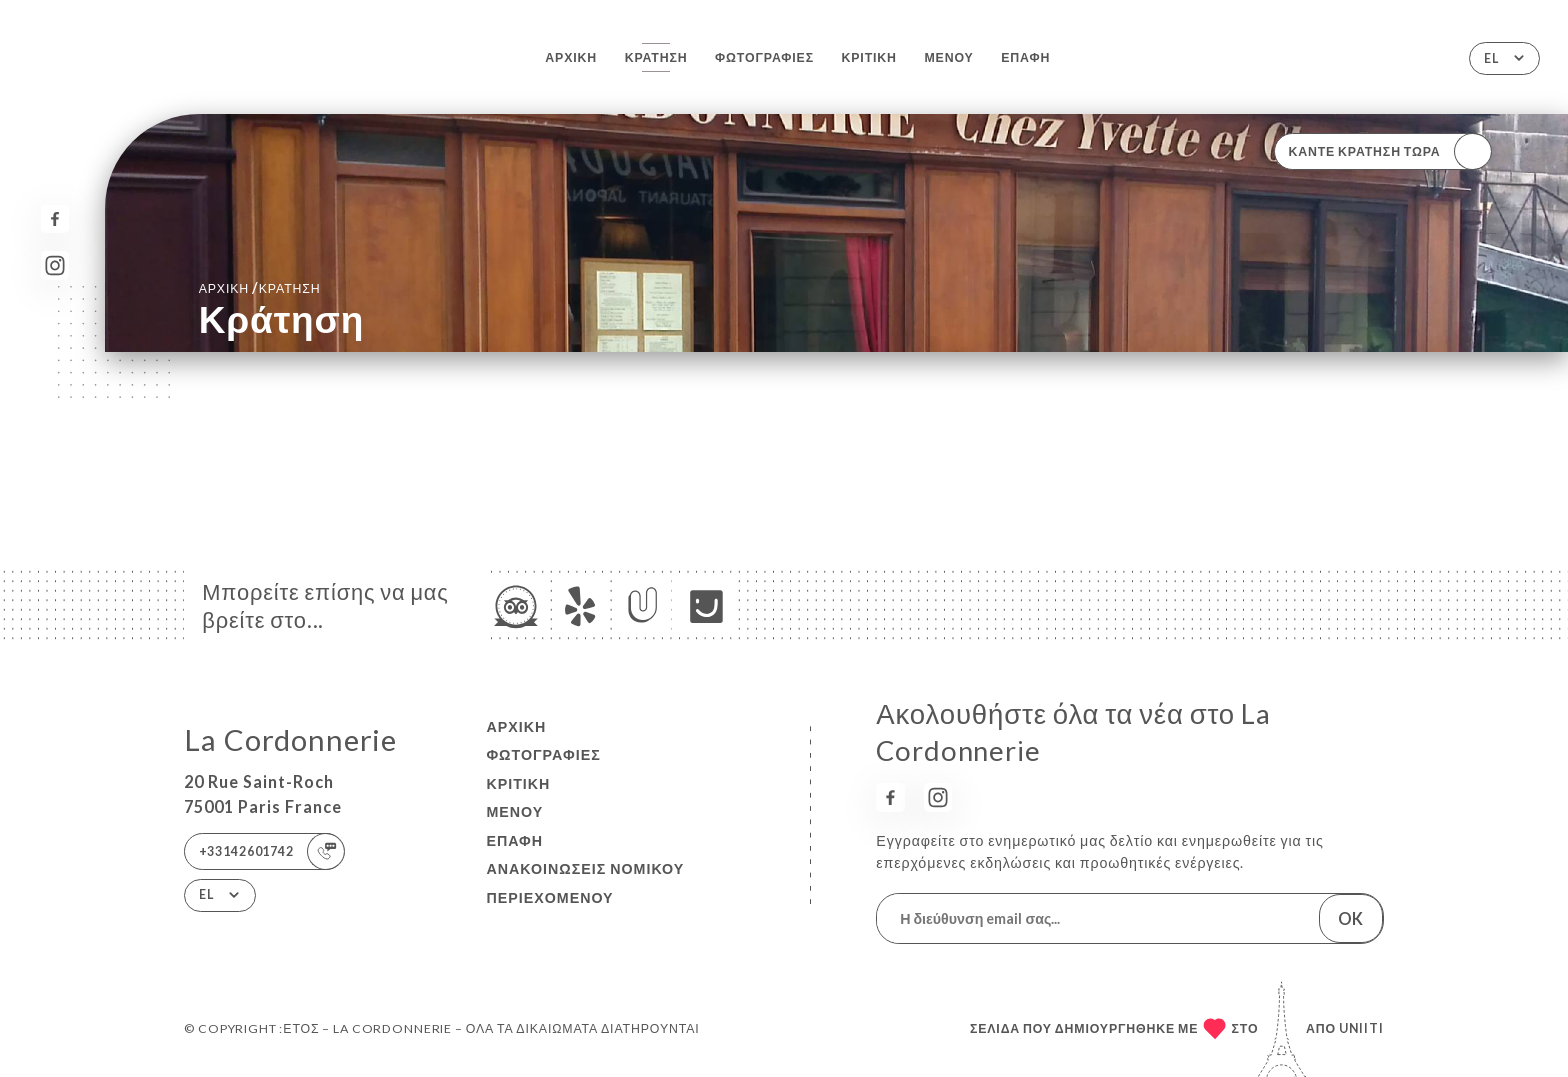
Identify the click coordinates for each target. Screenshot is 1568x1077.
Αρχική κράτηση (260, 287)
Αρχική (571, 57)
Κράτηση (656, 57)
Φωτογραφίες (764, 57)
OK (1350, 918)
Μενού (948, 57)
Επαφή (1025, 57)
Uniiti (1361, 1028)
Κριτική (869, 57)
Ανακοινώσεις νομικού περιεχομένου (585, 883)
